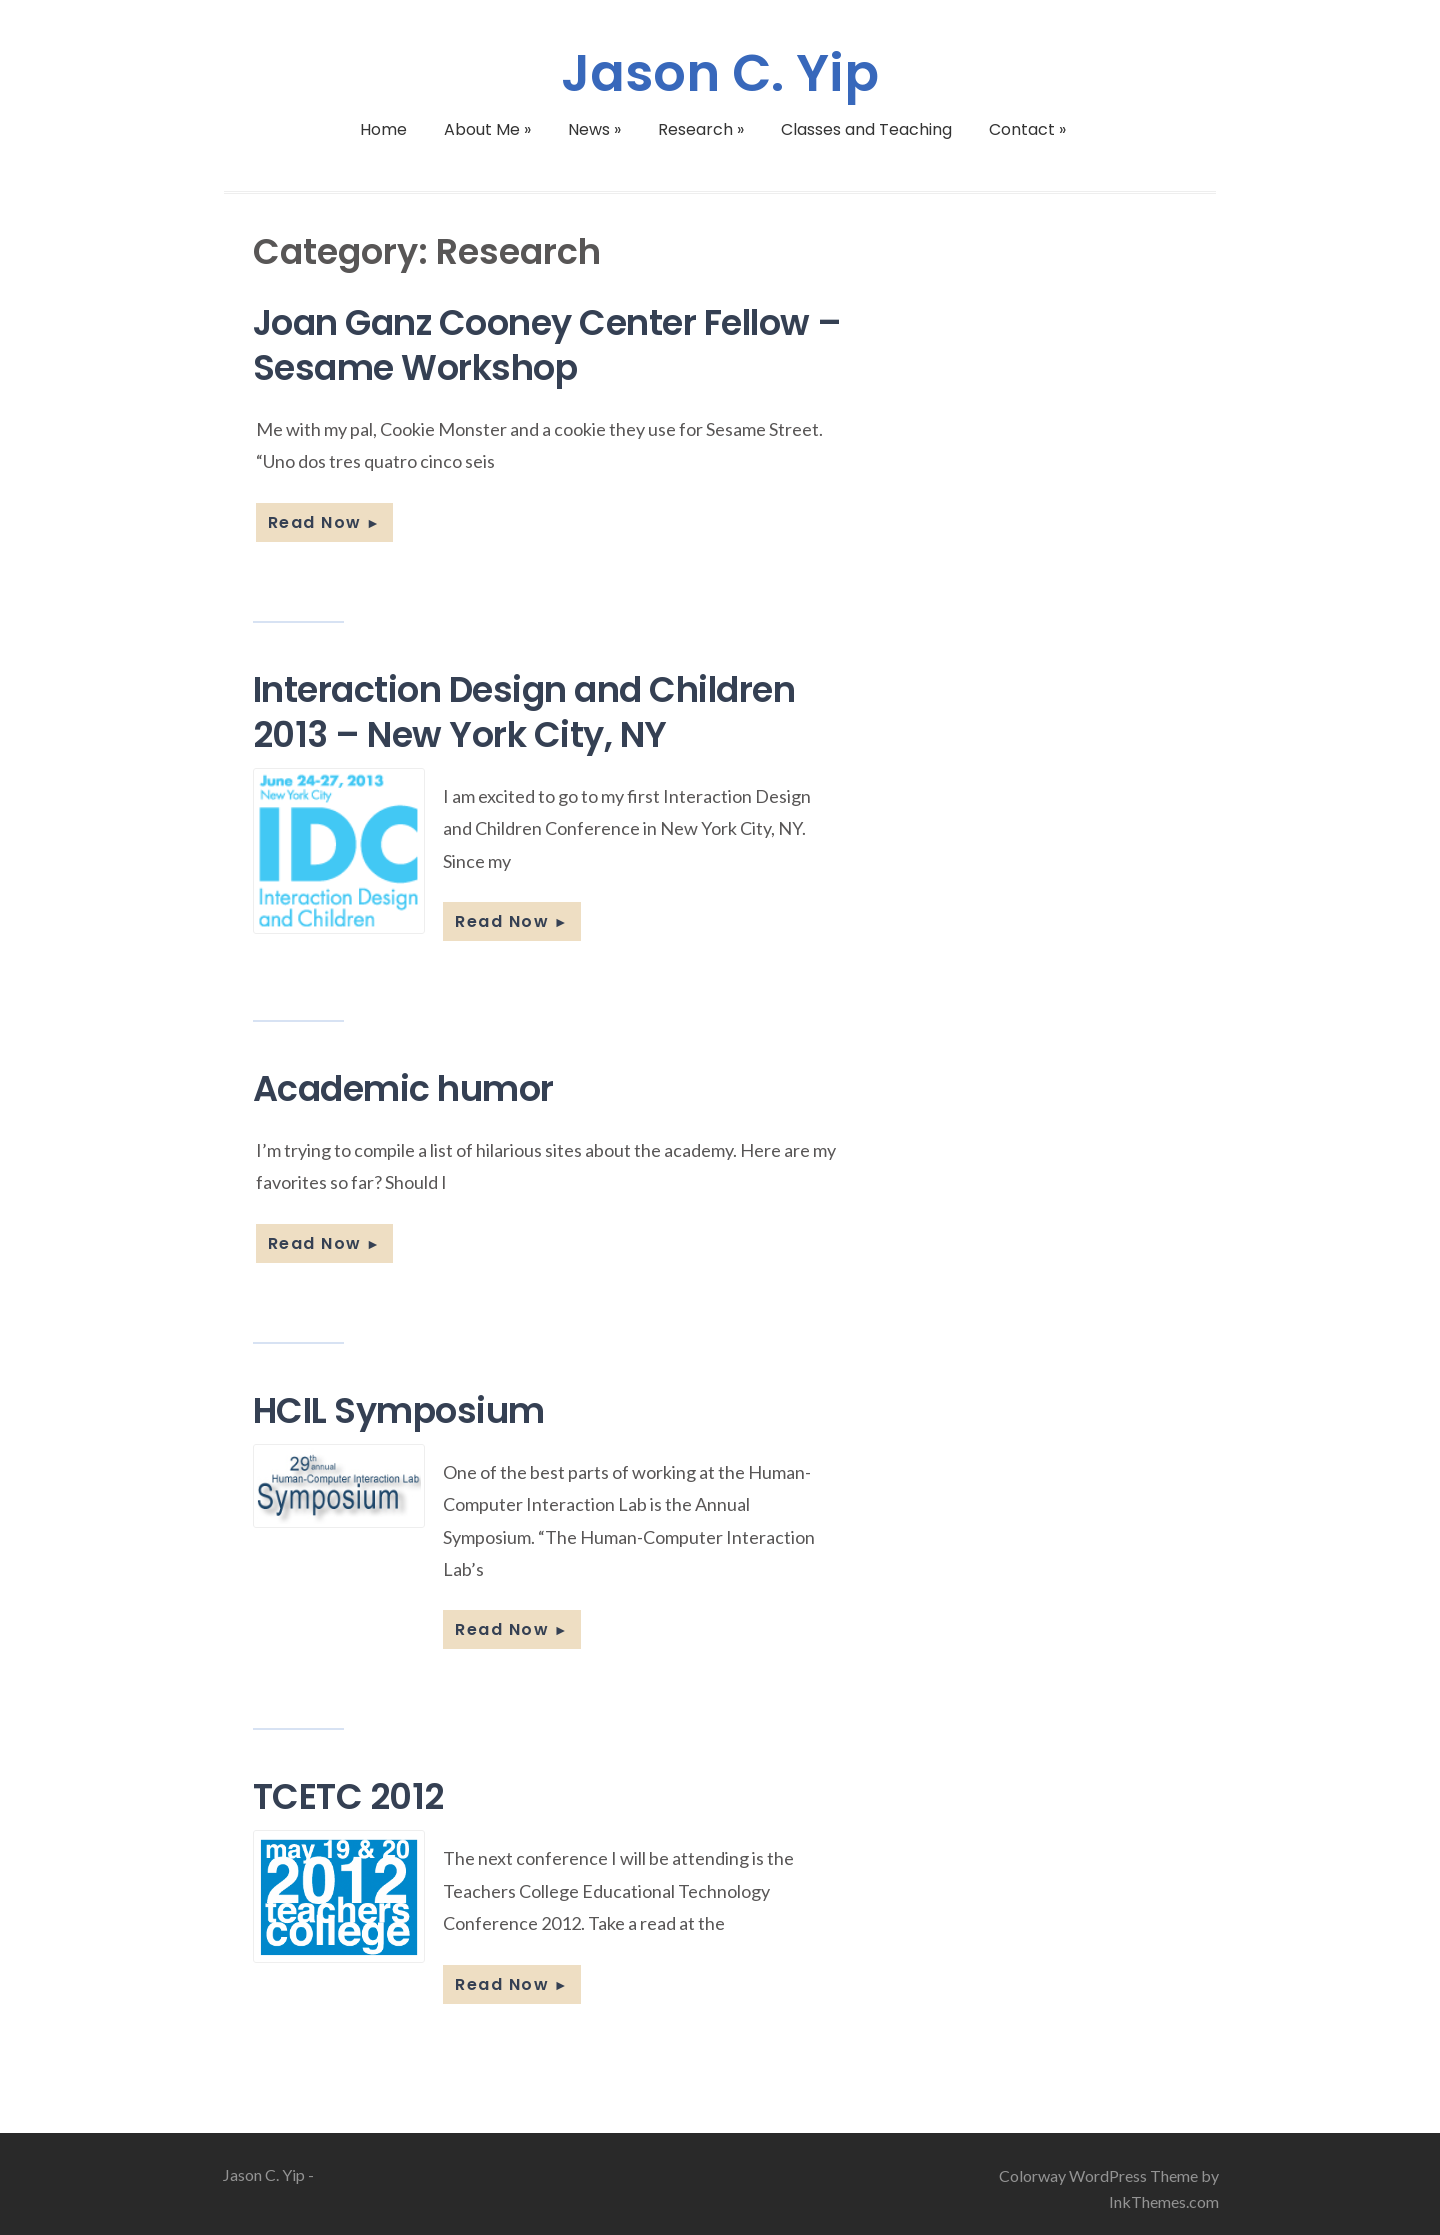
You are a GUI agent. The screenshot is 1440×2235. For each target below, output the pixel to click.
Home (383, 129)
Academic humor (403, 1088)
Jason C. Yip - (268, 2174)
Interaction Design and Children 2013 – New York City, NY (524, 712)
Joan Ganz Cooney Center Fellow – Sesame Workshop (547, 345)
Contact (1027, 129)
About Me (487, 129)
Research (701, 129)
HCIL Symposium (399, 1410)
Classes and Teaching (866, 129)
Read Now (325, 522)
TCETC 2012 (348, 1796)
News (594, 129)
